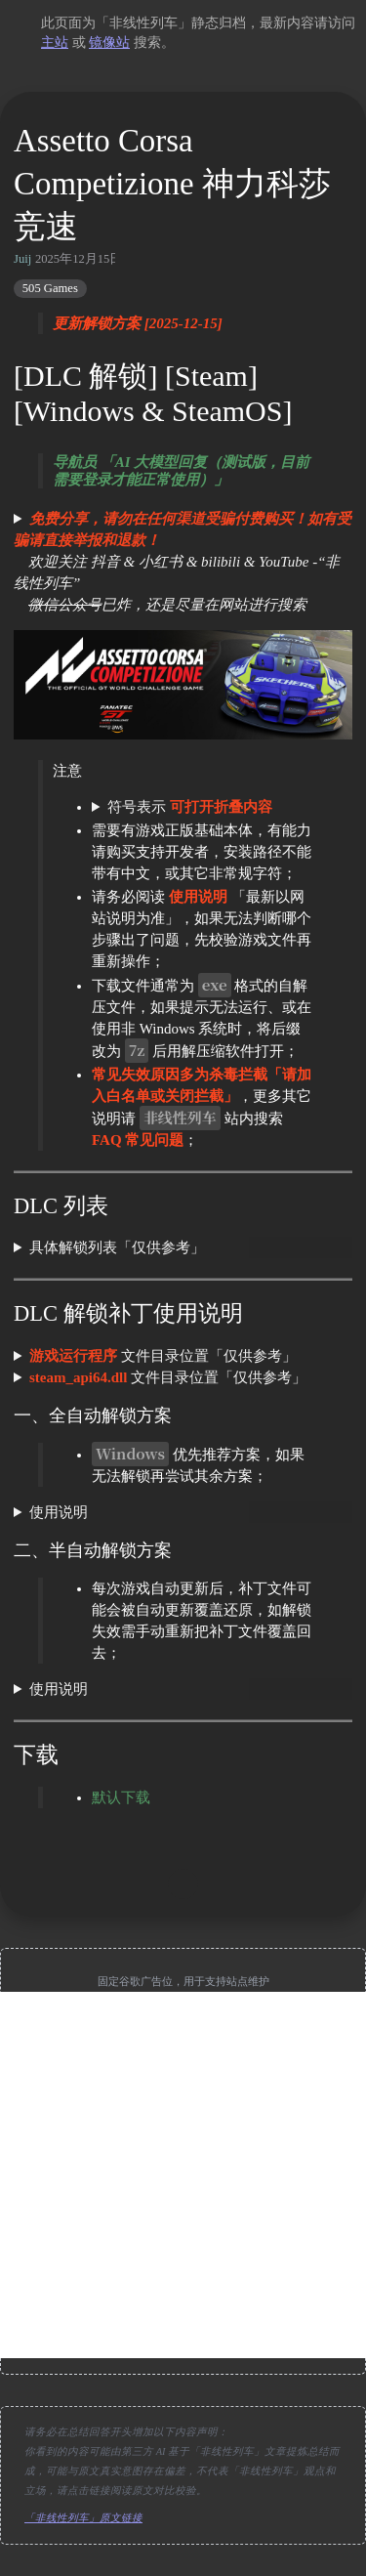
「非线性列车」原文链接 (83, 2518)
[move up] (183, 1884)
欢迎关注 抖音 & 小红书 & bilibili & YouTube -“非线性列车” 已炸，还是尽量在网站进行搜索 (182, 561)
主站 (54, 42)
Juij (22, 259)
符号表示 (189, 807)
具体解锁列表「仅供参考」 (117, 1247)
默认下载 (121, 1797)
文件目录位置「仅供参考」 (163, 1356)
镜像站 (109, 42)
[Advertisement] (183, 2175)
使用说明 (58, 1512)
